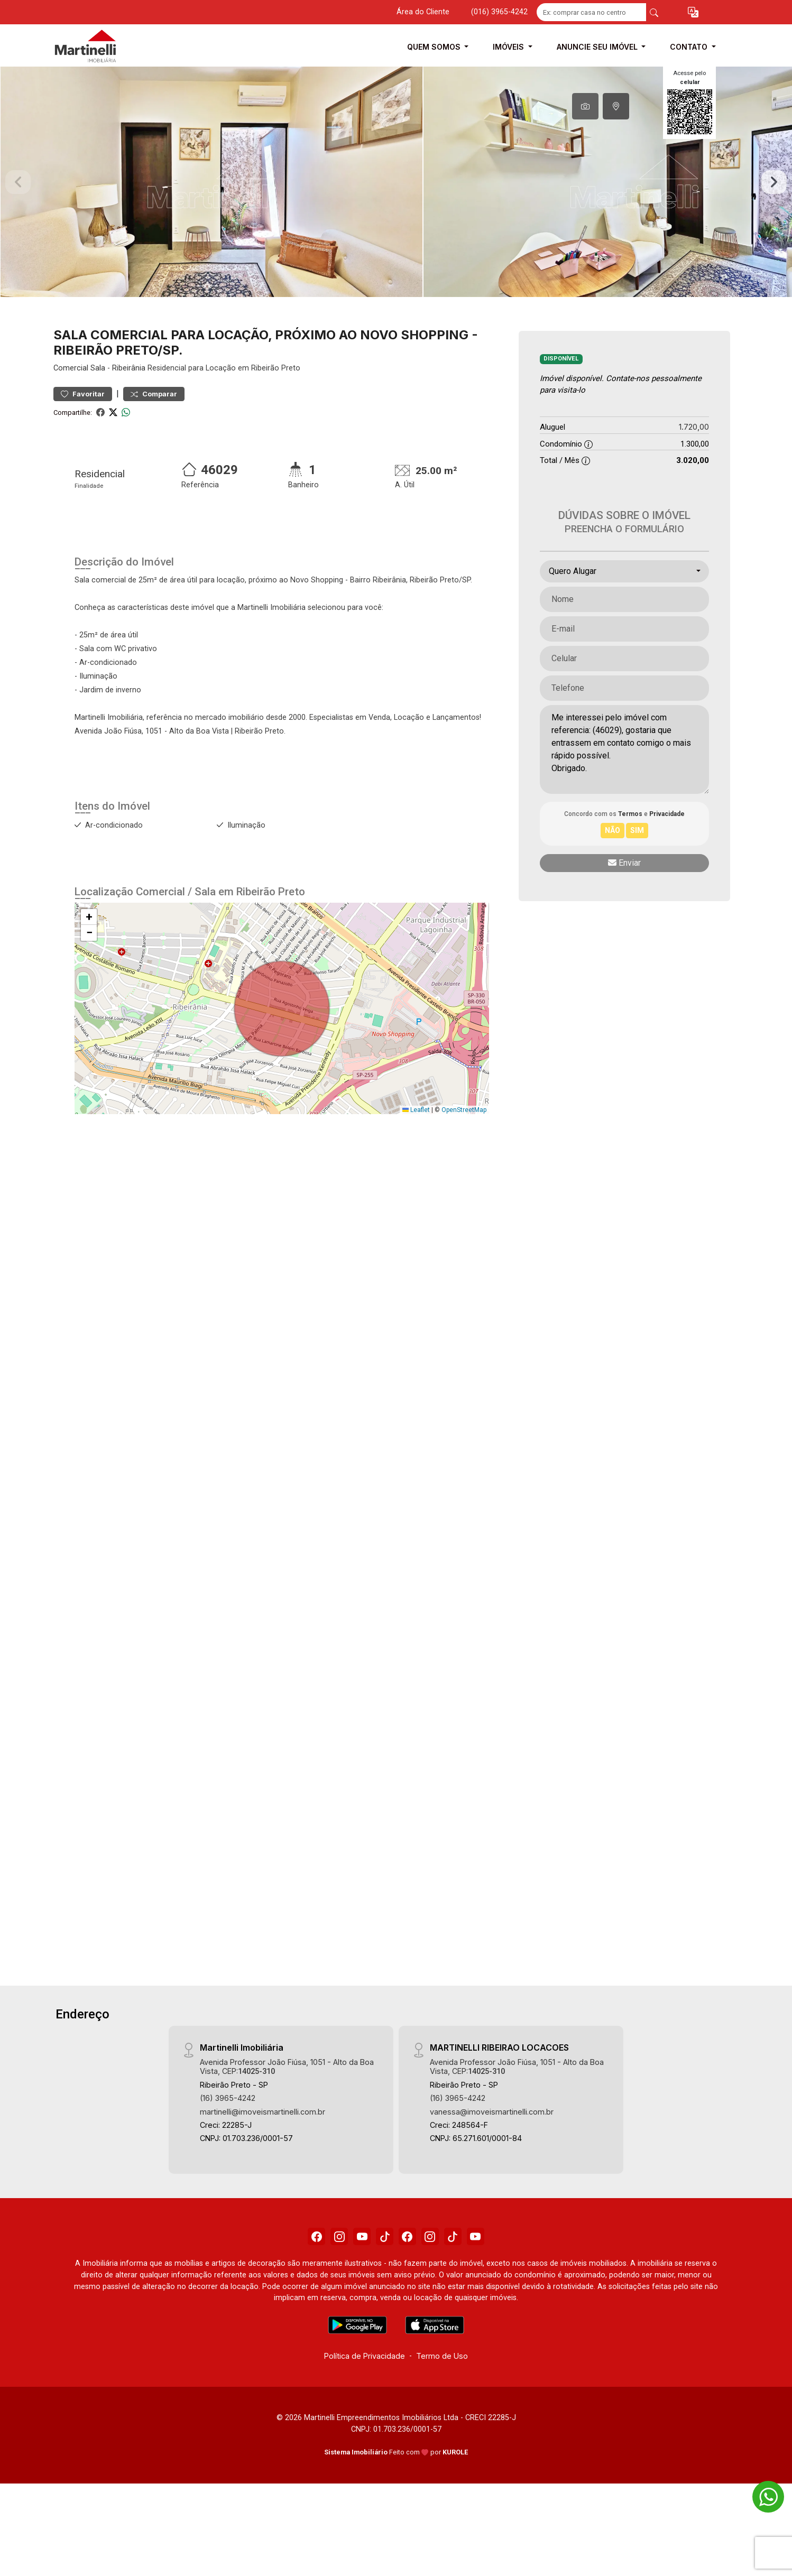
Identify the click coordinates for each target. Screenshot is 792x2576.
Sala (97, 401)
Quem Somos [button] (435, 46)
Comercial (70, 401)
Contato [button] (690, 46)
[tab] (585, 106)
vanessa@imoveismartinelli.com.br (492, 2144)
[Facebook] (303, 2271)
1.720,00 (694, 460)
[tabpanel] (396, 198)
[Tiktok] (382, 2271)
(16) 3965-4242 (227, 2131)
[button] (693, 12)
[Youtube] (356, 2271)
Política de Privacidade (364, 2392)
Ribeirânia (128, 401)
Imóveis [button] (509, 46)
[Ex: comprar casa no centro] (591, 12)
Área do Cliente (423, 11)
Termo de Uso (442, 2392)
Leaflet (416, 1142)
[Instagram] (329, 2271)
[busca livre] (654, 12)
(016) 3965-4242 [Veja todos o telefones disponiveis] (499, 11)
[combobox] (624, 604)
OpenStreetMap (463, 1142)
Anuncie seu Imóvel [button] (598, 46)
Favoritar (83, 427)
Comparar (154, 427)
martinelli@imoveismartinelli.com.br (262, 2144)
